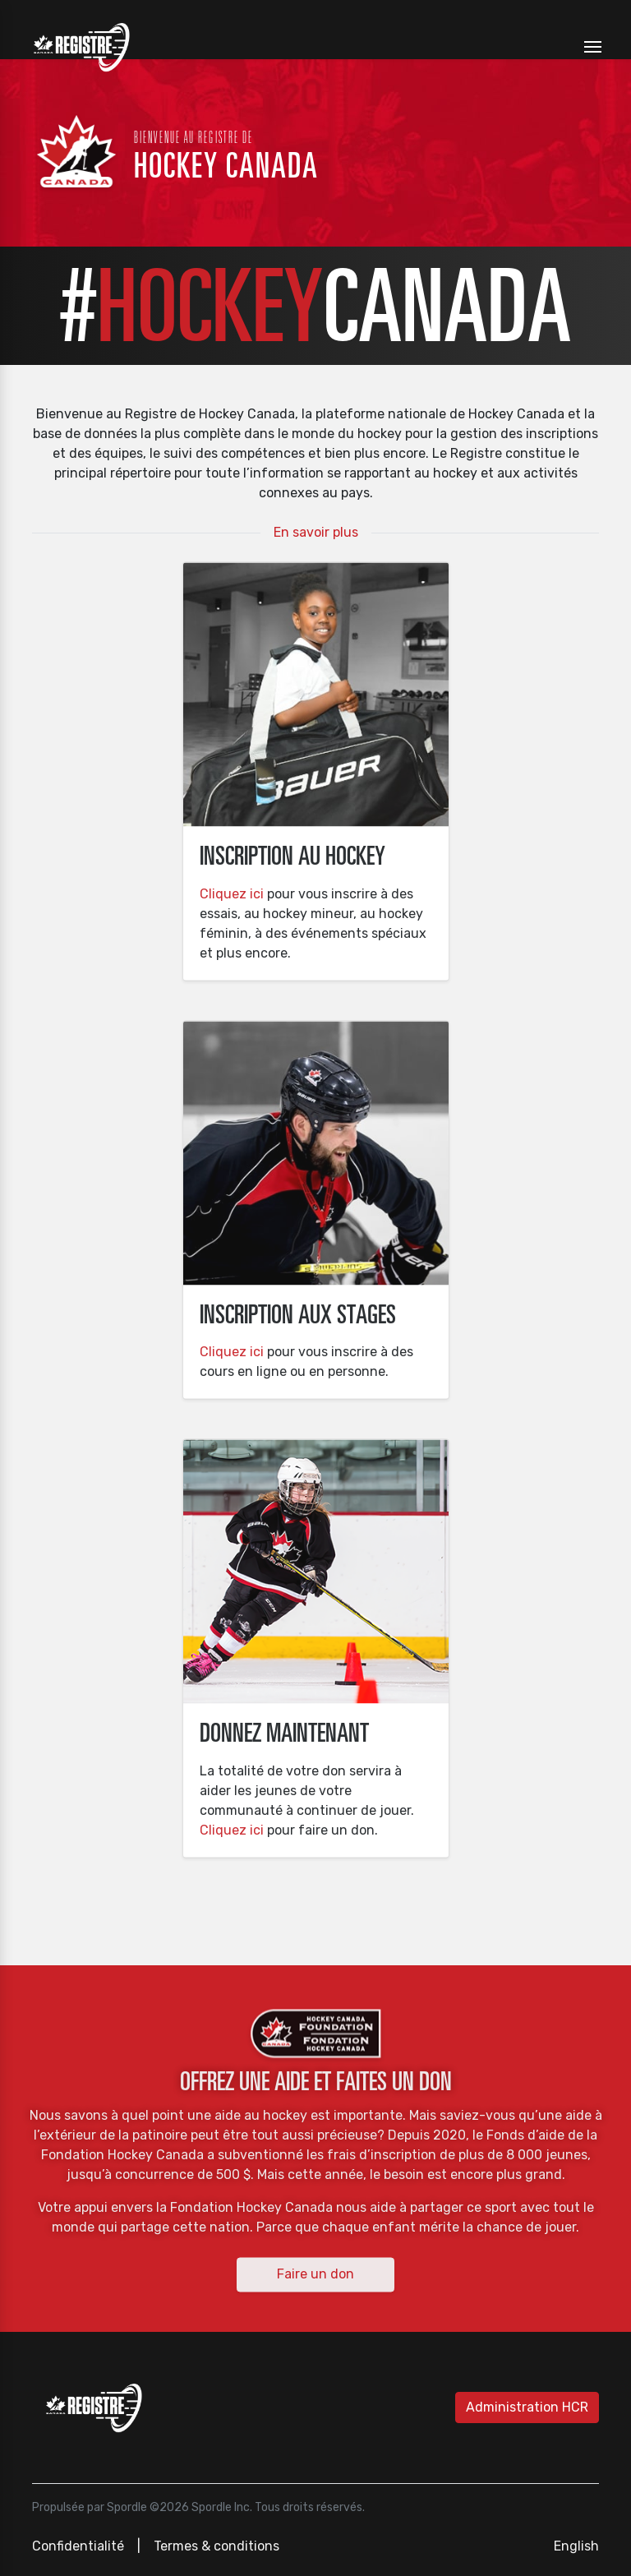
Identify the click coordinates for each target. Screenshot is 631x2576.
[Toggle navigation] (592, 47)
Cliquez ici (232, 893)
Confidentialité (78, 2546)
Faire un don (315, 2274)
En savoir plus (316, 532)
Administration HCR (527, 2407)
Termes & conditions (216, 2546)
